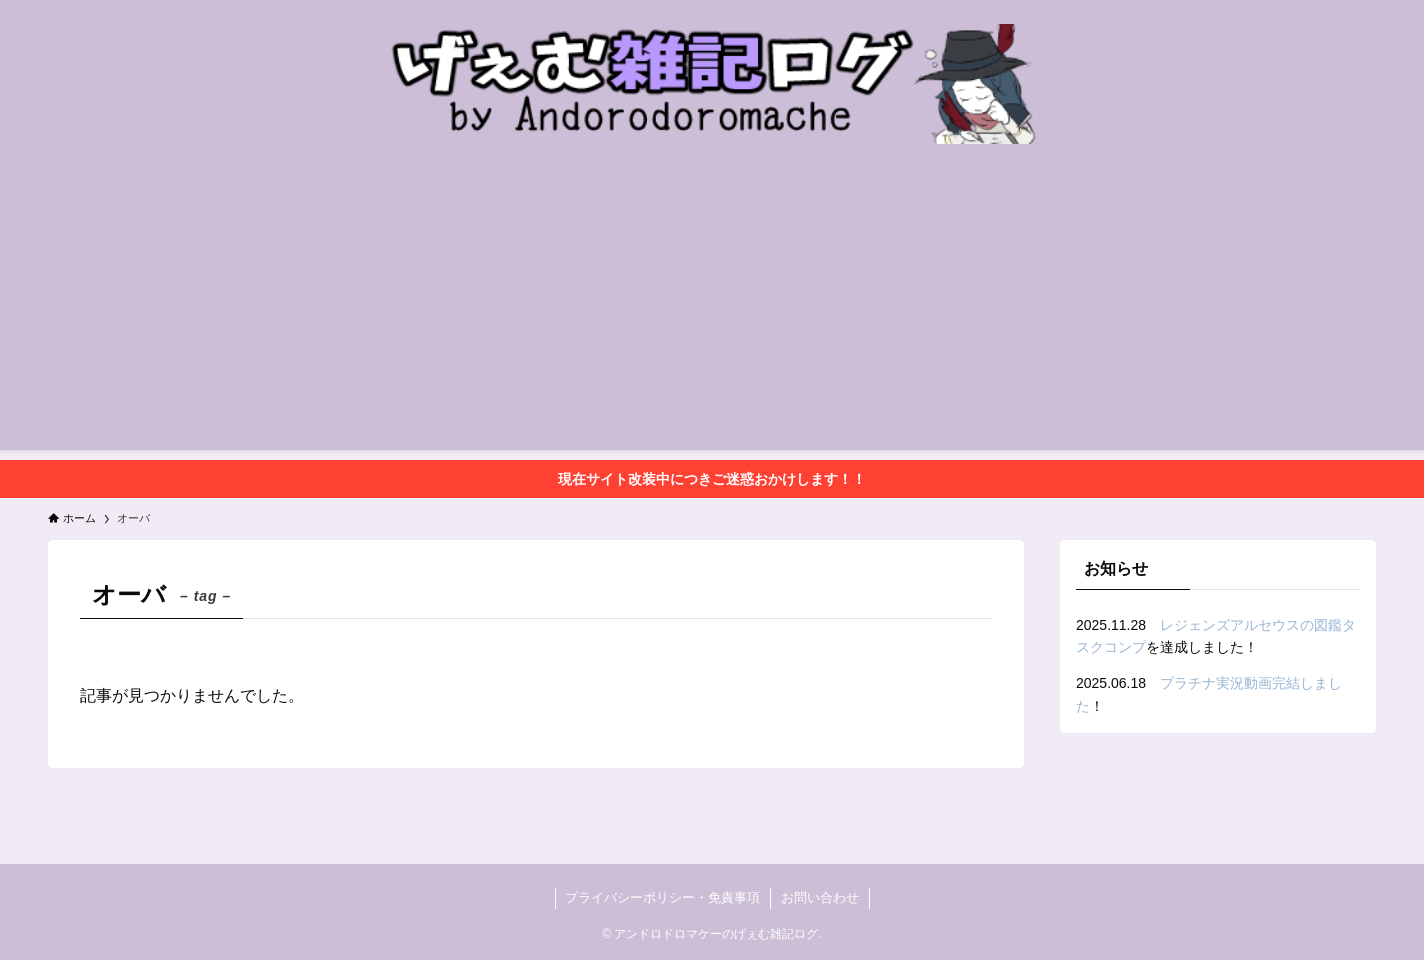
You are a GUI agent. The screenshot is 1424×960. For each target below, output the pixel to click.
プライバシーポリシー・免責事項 (662, 897)
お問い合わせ (820, 897)
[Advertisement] (712, 310)
